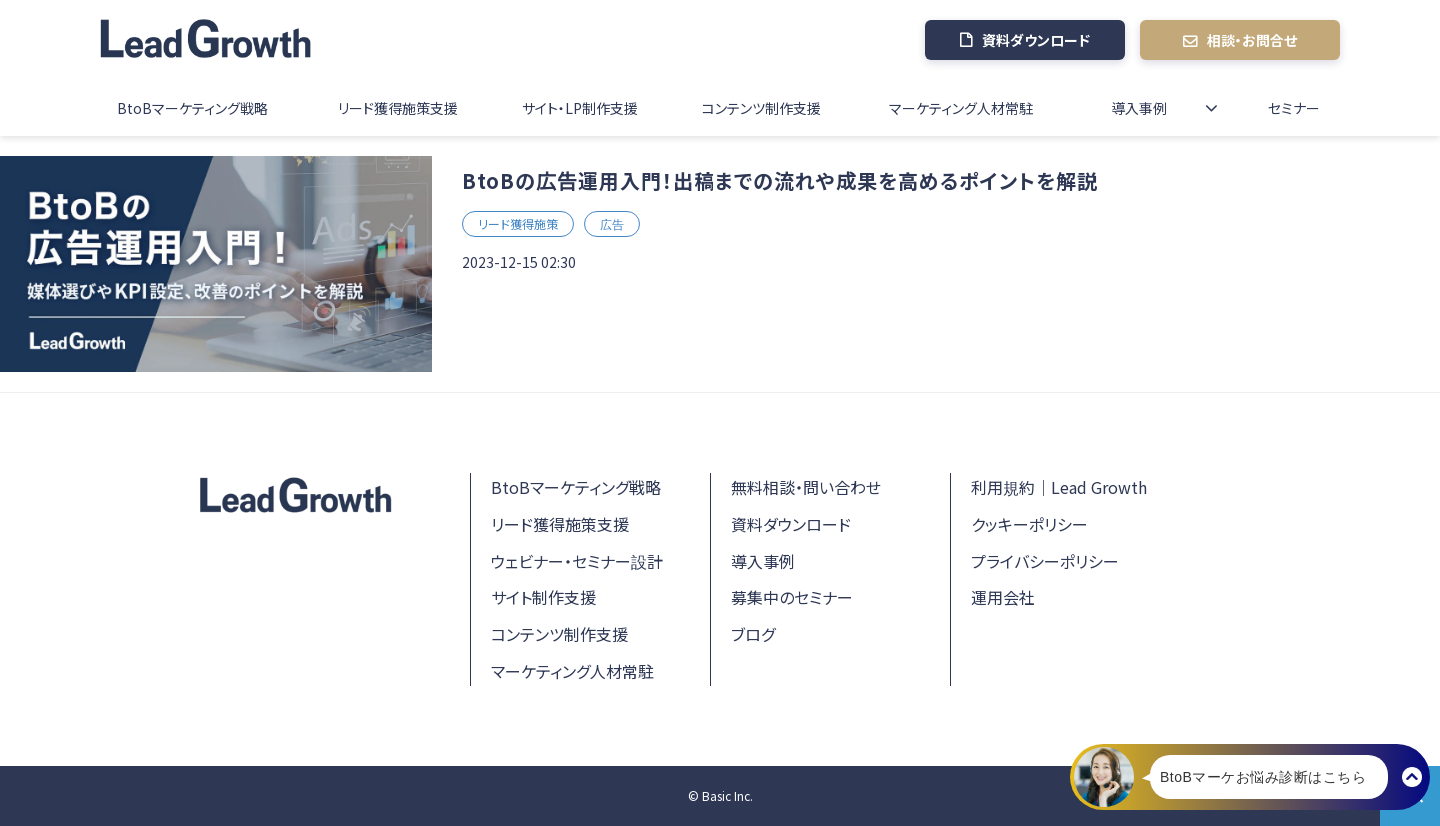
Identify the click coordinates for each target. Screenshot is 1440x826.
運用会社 (1003, 597)
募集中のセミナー (792, 597)
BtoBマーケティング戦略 (192, 108)
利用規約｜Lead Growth (1059, 487)
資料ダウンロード (1036, 40)
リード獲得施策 (518, 223)
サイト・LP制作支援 (580, 108)
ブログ (753, 634)
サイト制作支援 (543, 597)
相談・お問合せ (1252, 40)
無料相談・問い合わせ (806, 487)
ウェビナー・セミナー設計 (577, 561)
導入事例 (1139, 108)
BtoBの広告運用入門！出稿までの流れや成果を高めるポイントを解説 (780, 180)
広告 (612, 223)
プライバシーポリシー (1045, 561)
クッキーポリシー (1029, 524)
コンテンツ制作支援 (761, 108)
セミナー (1294, 108)
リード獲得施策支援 (398, 108)
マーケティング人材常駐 (961, 108)
